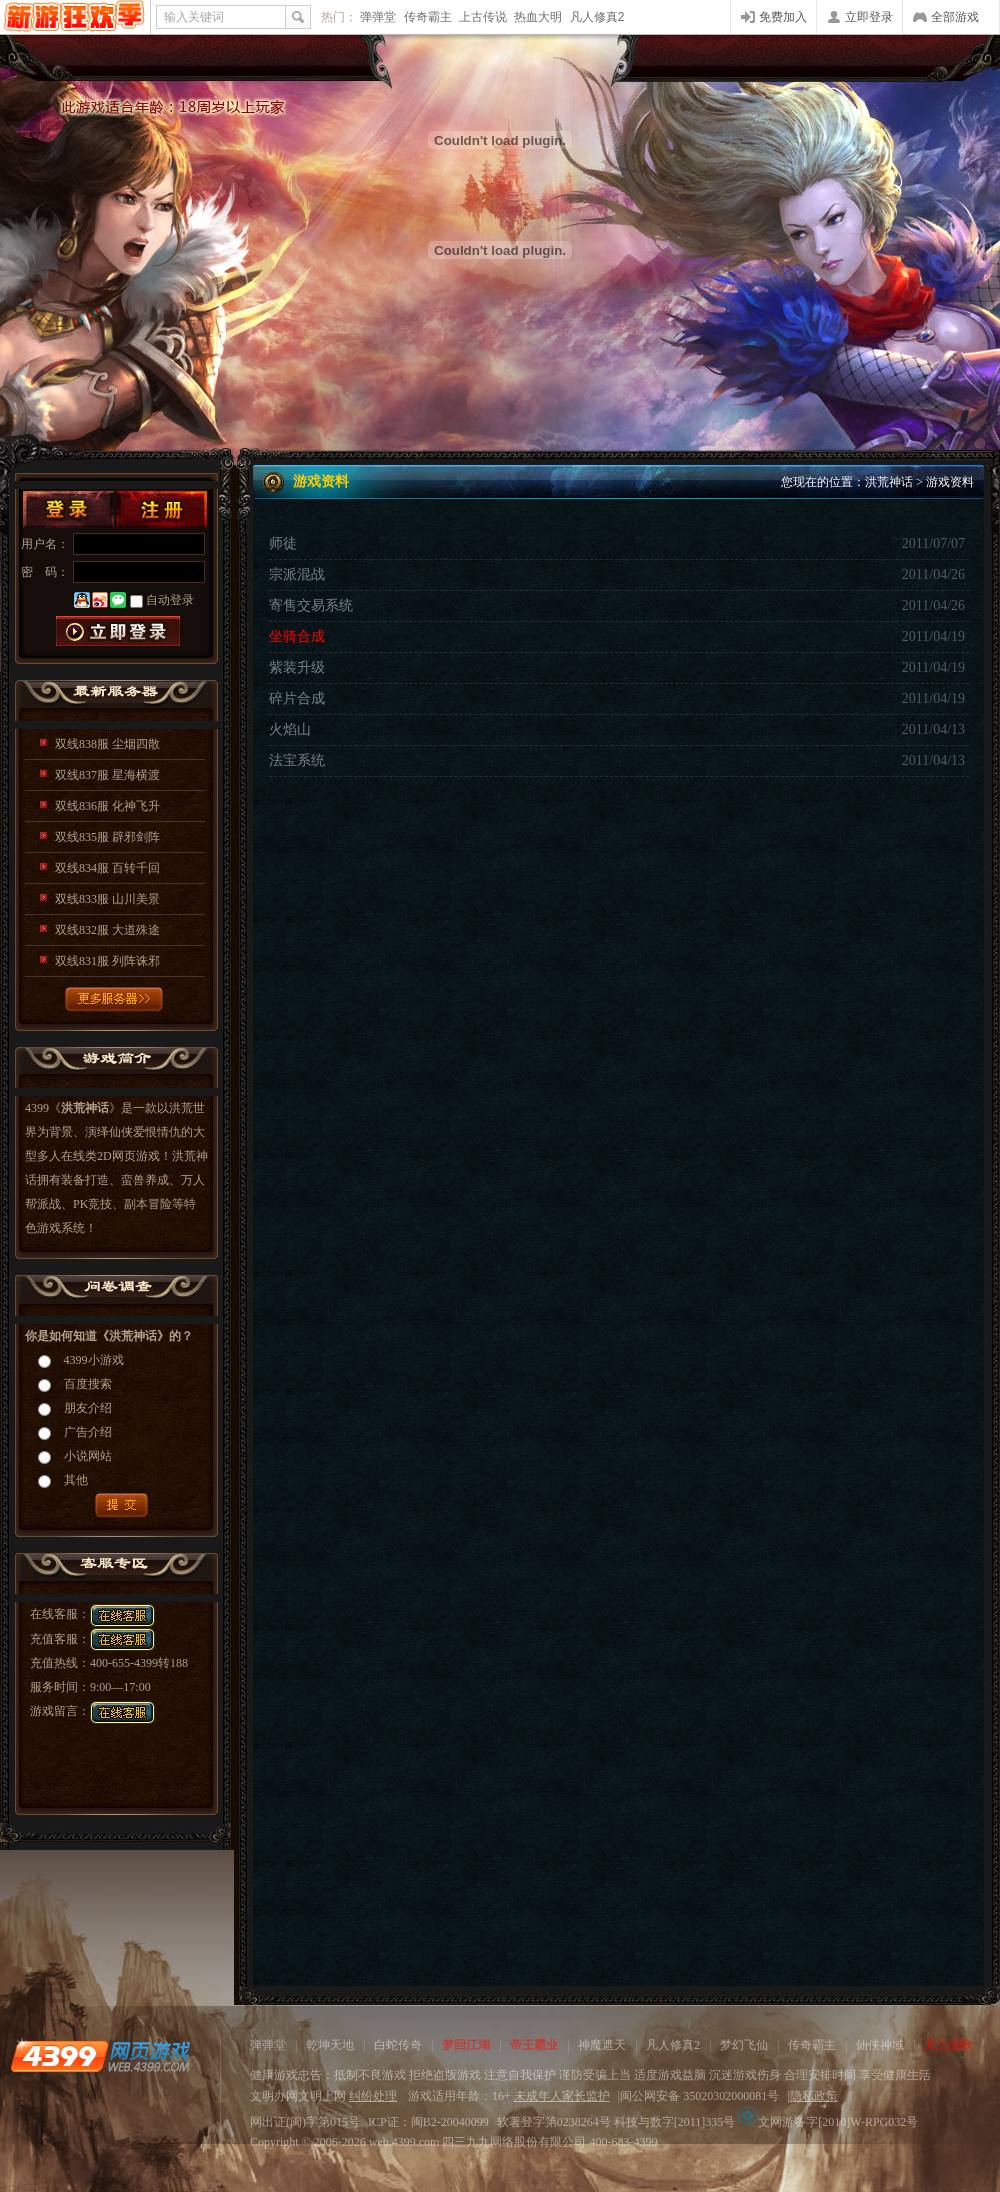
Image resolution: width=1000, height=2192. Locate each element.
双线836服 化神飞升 (107, 806)
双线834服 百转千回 (107, 868)
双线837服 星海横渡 (107, 775)
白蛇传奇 (398, 2045)
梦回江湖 (466, 2045)
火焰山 (290, 729)
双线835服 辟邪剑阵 (107, 837)
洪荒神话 (889, 482)
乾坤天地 (330, 2045)
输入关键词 (194, 17)
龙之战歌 (948, 2045)
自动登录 (170, 600)
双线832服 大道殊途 (107, 930)
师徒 (283, 543)
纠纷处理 (373, 2096)
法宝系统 (297, 760)
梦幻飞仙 (744, 2045)
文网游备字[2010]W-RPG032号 (828, 2122)
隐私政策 (814, 2096)
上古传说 (483, 17)
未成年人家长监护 (562, 2096)
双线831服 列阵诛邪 (107, 961)
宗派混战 (297, 574)
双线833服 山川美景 (107, 899)
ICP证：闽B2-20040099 (428, 2122)
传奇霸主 (428, 17)
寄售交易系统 (311, 605)
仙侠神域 (880, 2045)
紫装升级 (297, 667)
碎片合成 (297, 698)
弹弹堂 (378, 17)
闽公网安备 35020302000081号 (699, 2096)
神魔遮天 (602, 2045)
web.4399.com (404, 2142)
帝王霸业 (534, 2045)
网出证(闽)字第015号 (305, 2122)
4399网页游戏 (74, 17)
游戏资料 (950, 482)
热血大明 (538, 17)
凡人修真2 (597, 17)
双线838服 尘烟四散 (107, 744)
